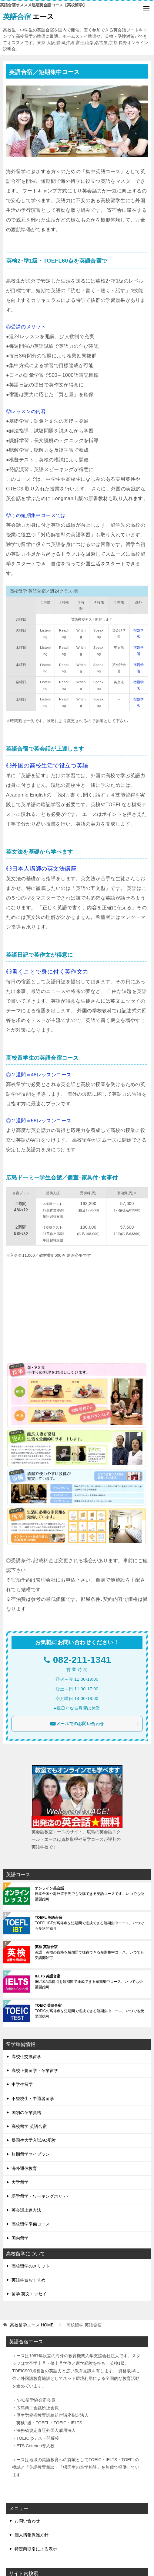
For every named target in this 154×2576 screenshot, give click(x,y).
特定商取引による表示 (36, 2548)
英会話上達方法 (26, 2210)
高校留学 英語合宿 (29, 2126)
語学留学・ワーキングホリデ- (40, 2196)
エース (28, 16)
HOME (32, 2324)
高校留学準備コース (31, 2224)
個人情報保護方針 (32, 2534)
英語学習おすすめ (28, 2279)
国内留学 (20, 2238)
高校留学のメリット (31, 2266)
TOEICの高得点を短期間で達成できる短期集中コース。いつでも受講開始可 (89, 2010)
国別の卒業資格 (26, 2112)
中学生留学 (22, 2084)
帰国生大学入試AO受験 (34, 2140)
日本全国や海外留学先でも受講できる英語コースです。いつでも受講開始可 (89, 1893)
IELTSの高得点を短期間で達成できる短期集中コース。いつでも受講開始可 (89, 1981)
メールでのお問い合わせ (94, 1724)
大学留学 (20, 2182)
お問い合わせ (27, 2520)
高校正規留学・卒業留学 (35, 2070)
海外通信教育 (24, 2168)
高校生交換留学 (26, 2056)
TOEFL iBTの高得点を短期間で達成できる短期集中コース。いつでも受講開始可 (89, 1923)
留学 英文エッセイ (29, 2293)
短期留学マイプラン (31, 2154)
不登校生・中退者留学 (33, 2098)
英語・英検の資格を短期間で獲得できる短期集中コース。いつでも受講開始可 (89, 1952)
